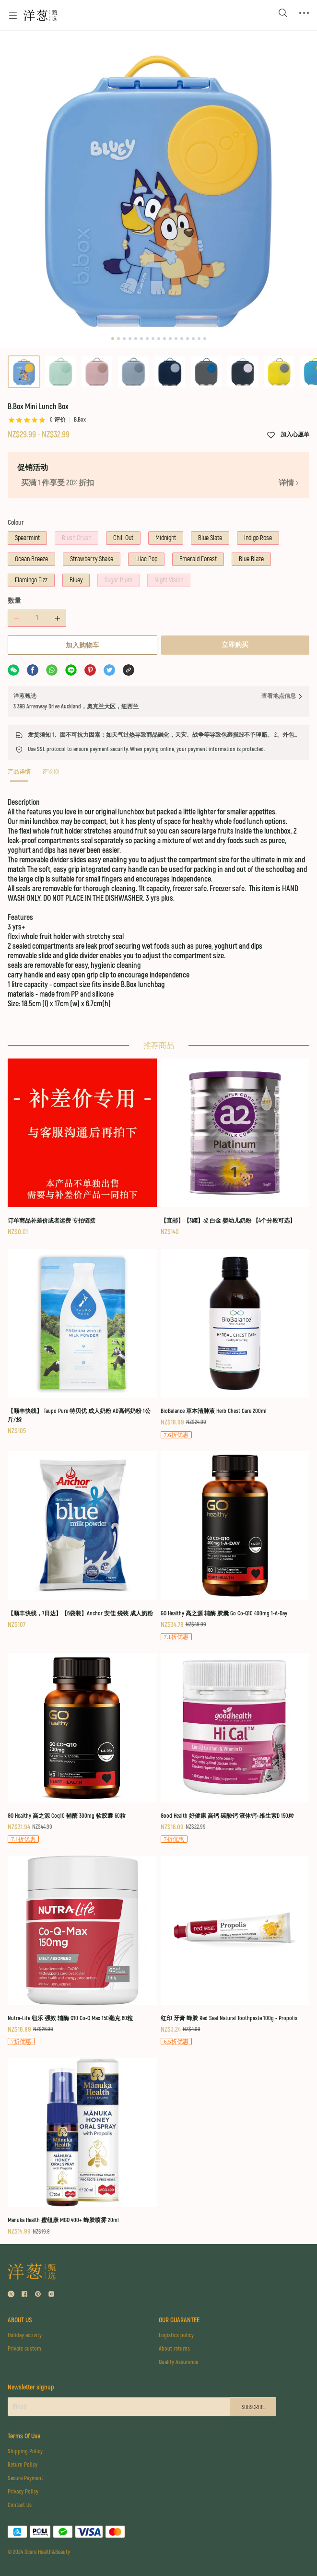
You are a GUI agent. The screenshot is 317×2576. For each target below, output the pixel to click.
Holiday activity (25, 2335)
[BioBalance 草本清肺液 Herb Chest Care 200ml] (235, 1344)
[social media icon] (11, 2295)
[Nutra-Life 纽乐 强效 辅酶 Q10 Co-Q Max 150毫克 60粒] (82, 1951)
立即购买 (235, 645)
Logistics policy (176, 2335)
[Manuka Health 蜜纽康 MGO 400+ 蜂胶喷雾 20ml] (82, 2147)
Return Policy (22, 2465)
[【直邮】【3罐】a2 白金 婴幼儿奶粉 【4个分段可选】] (235, 1148)
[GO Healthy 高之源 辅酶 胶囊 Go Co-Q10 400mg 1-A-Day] (235, 1546)
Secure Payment (25, 2478)
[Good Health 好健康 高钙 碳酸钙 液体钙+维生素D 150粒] (235, 1748)
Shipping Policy (25, 2451)
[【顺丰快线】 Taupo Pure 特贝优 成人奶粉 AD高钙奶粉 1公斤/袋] (82, 1342)
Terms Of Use (24, 2436)
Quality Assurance (178, 2362)
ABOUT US (20, 2320)
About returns (174, 2349)
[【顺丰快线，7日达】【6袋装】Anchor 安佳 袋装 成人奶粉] (82, 1540)
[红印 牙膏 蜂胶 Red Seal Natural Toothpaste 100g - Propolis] (235, 1951)
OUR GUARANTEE (179, 2320)
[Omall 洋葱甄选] (40, 15)
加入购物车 (82, 645)
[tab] (19, 775)
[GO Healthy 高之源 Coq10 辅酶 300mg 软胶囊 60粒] (82, 1748)
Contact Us (20, 2505)
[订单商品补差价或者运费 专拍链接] (82, 1148)
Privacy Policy (23, 2491)
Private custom (24, 2349)
